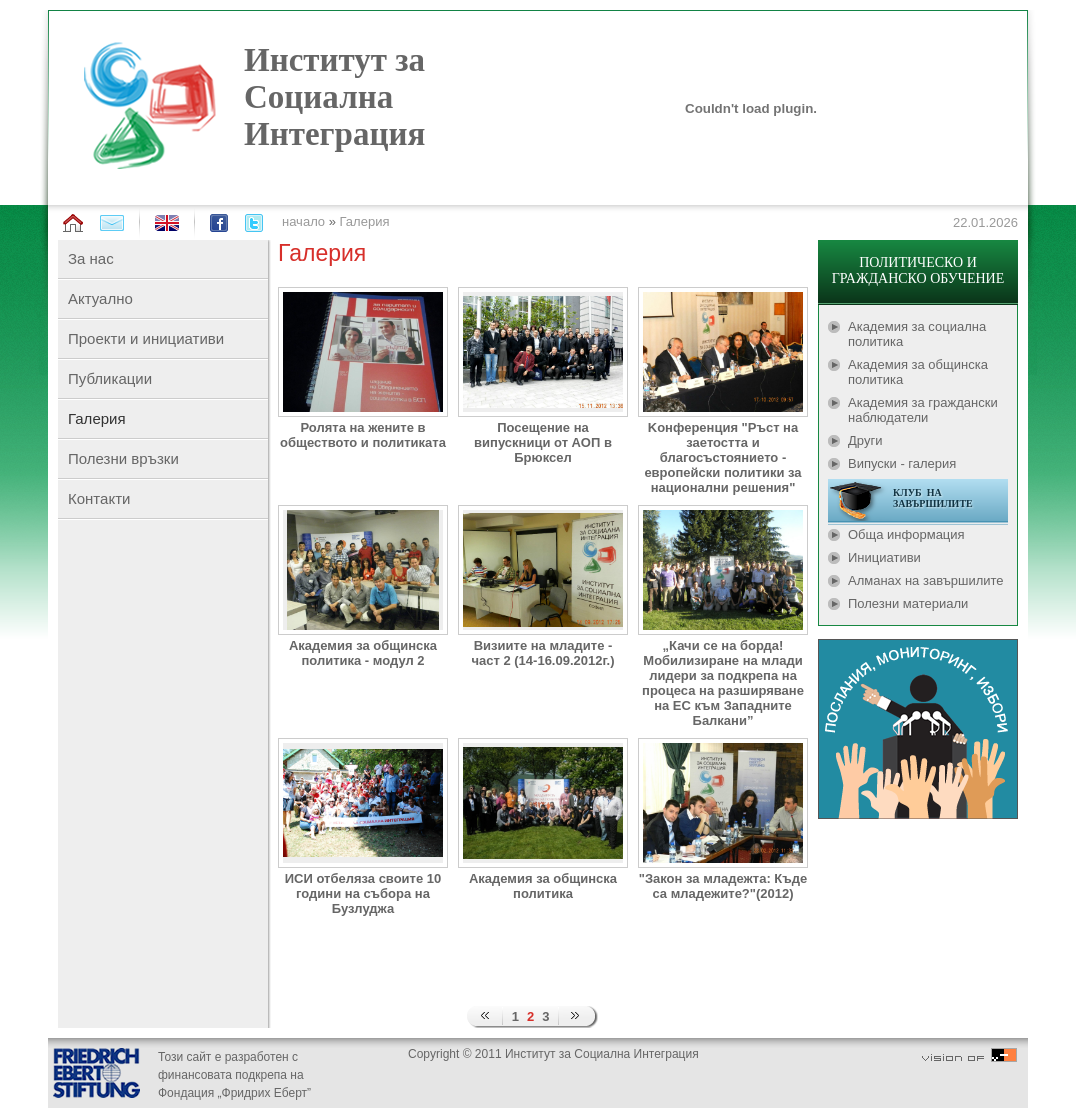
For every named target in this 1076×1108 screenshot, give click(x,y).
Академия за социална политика (917, 334)
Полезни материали (908, 603)
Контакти (99, 498)
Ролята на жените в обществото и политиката (363, 435)
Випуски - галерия (902, 463)
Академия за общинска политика (543, 886)
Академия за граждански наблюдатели (923, 410)
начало (303, 221)
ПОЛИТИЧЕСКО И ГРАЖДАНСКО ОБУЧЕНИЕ (918, 270)
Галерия (365, 221)
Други (865, 440)
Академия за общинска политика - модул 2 (363, 653)
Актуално (100, 298)
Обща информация (906, 534)
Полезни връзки (123, 458)
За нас (91, 258)
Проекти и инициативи (146, 338)
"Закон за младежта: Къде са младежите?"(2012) (723, 886)
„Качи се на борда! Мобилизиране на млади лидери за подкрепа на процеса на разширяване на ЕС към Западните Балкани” (723, 683)
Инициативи (884, 557)
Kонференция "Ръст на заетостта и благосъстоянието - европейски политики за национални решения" (722, 457)
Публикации (110, 378)
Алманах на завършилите (926, 580)
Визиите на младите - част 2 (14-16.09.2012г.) (542, 653)
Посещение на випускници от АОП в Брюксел (543, 442)
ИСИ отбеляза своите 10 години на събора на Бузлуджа (363, 893)
